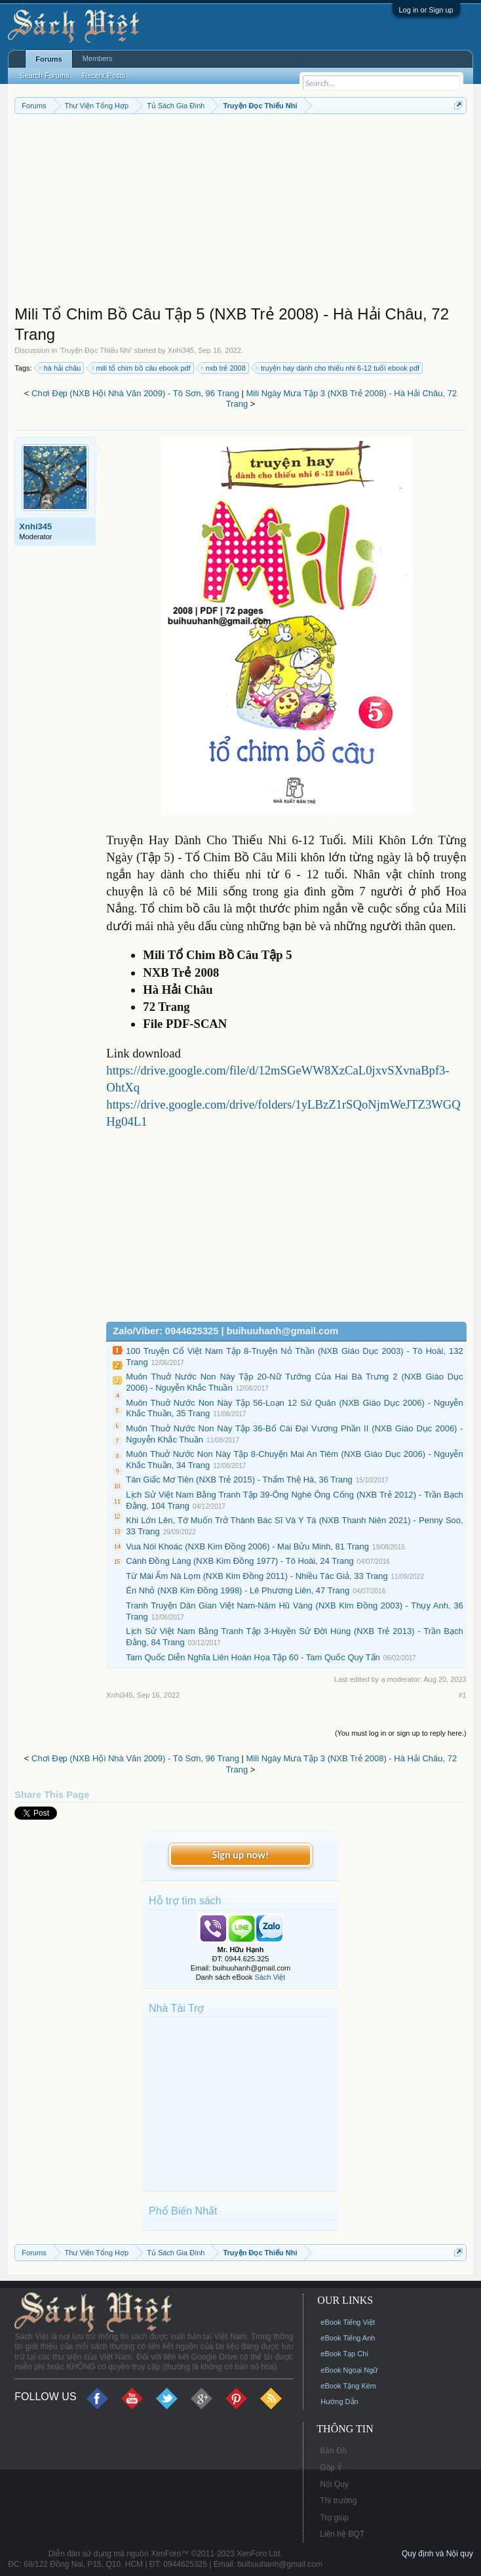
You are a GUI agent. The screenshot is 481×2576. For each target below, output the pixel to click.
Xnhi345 (181, 350)
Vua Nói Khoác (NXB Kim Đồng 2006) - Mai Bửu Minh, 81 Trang (247, 1546)
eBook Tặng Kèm (348, 2386)
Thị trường (338, 2500)
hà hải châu (60, 368)
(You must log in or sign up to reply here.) (401, 1733)
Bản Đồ (333, 2450)
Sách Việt (270, 1977)
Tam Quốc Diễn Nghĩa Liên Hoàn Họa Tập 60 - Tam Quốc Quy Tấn (253, 1657)
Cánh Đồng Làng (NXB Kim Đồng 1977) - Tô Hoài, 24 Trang (239, 1561)
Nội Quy (334, 2484)
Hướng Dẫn (339, 2401)
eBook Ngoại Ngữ (348, 2370)
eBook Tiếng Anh (347, 2338)
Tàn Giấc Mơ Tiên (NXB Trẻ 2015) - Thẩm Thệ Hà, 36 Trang (239, 1479)
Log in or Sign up (426, 10)
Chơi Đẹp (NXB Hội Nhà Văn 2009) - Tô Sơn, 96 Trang (135, 393)
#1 (462, 1695)
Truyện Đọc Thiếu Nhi (95, 350)
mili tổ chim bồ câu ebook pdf (141, 368)
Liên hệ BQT (342, 2534)
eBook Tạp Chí (344, 2354)
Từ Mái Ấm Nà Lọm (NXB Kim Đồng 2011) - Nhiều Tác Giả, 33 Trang (256, 1576)
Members (98, 58)
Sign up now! (240, 1855)
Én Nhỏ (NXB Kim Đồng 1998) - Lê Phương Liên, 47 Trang (237, 1590)
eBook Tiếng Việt (347, 2322)
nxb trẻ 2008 (224, 368)
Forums (48, 59)
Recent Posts (104, 75)
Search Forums (44, 75)
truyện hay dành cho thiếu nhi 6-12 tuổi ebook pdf (338, 368)
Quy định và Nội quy (437, 2553)
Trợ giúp (334, 2517)
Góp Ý (331, 2467)
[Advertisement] (240, 212)
